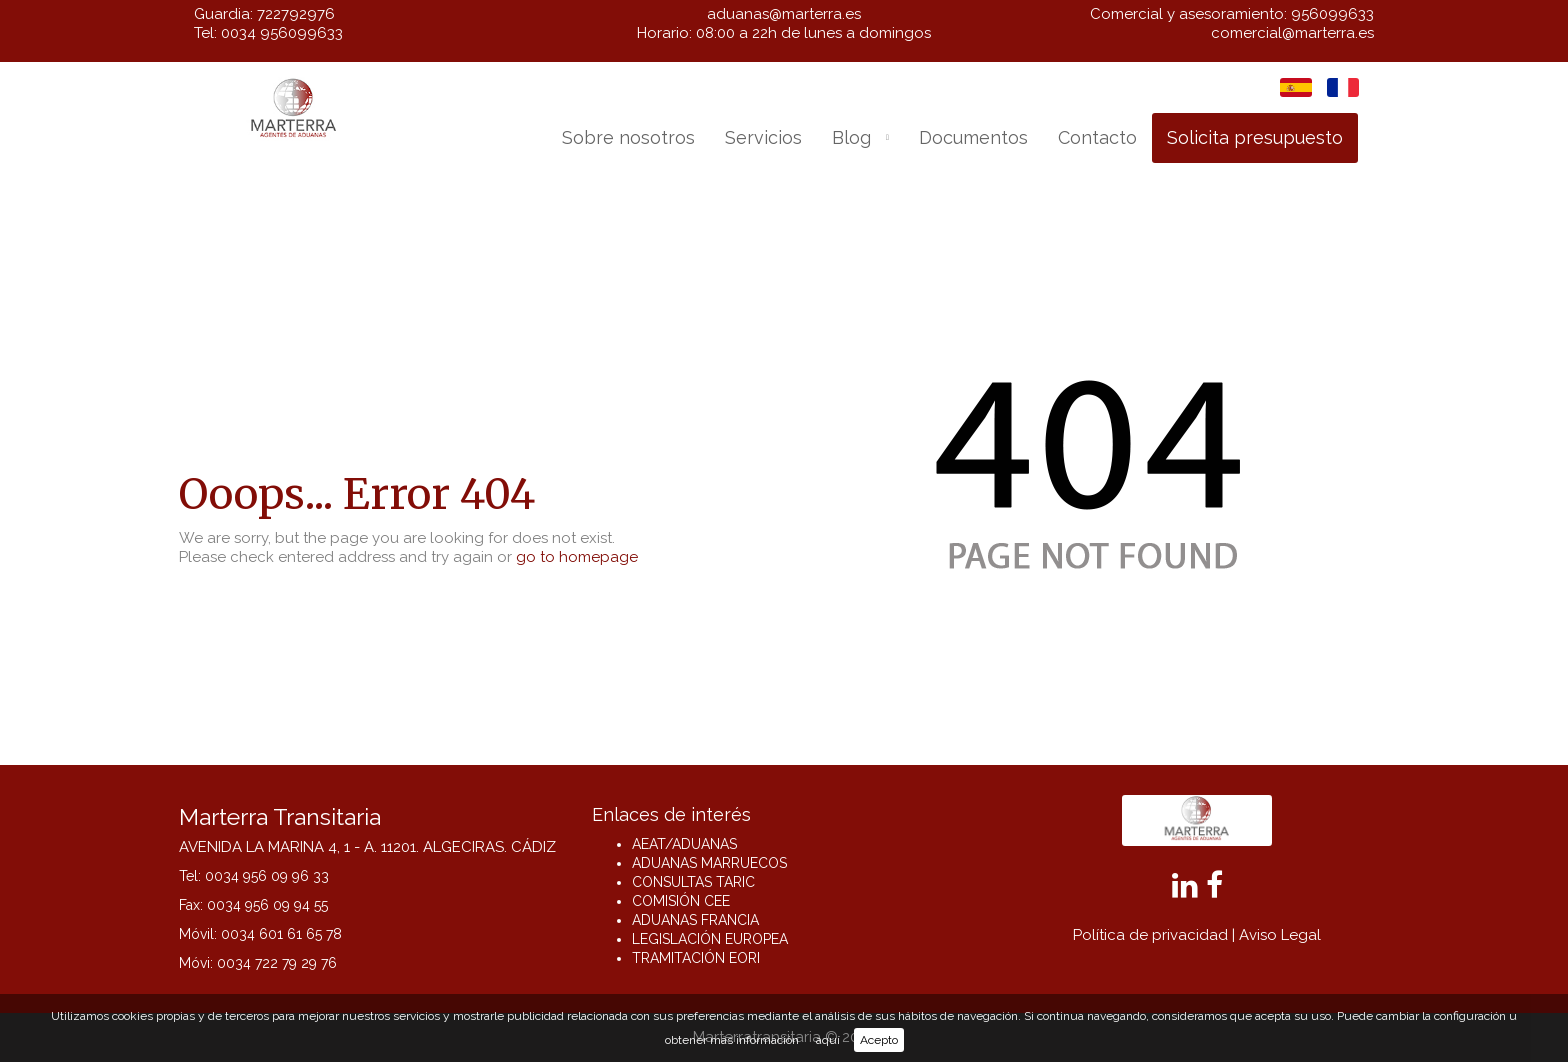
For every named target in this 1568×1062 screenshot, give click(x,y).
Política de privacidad (1150, 935)
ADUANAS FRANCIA (695, 920)
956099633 (1332, 14)
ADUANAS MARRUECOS (709, 863)
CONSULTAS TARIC (693, 882)
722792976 (296, 14)
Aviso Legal (1280, 935)
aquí (828, 1040)
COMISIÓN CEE (681, 901)
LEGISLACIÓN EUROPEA (710, 939)
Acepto (879, 1040)
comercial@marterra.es (1292, 33)
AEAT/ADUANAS (684, 844)
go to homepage (577, 557)
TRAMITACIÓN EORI (696, 958)
